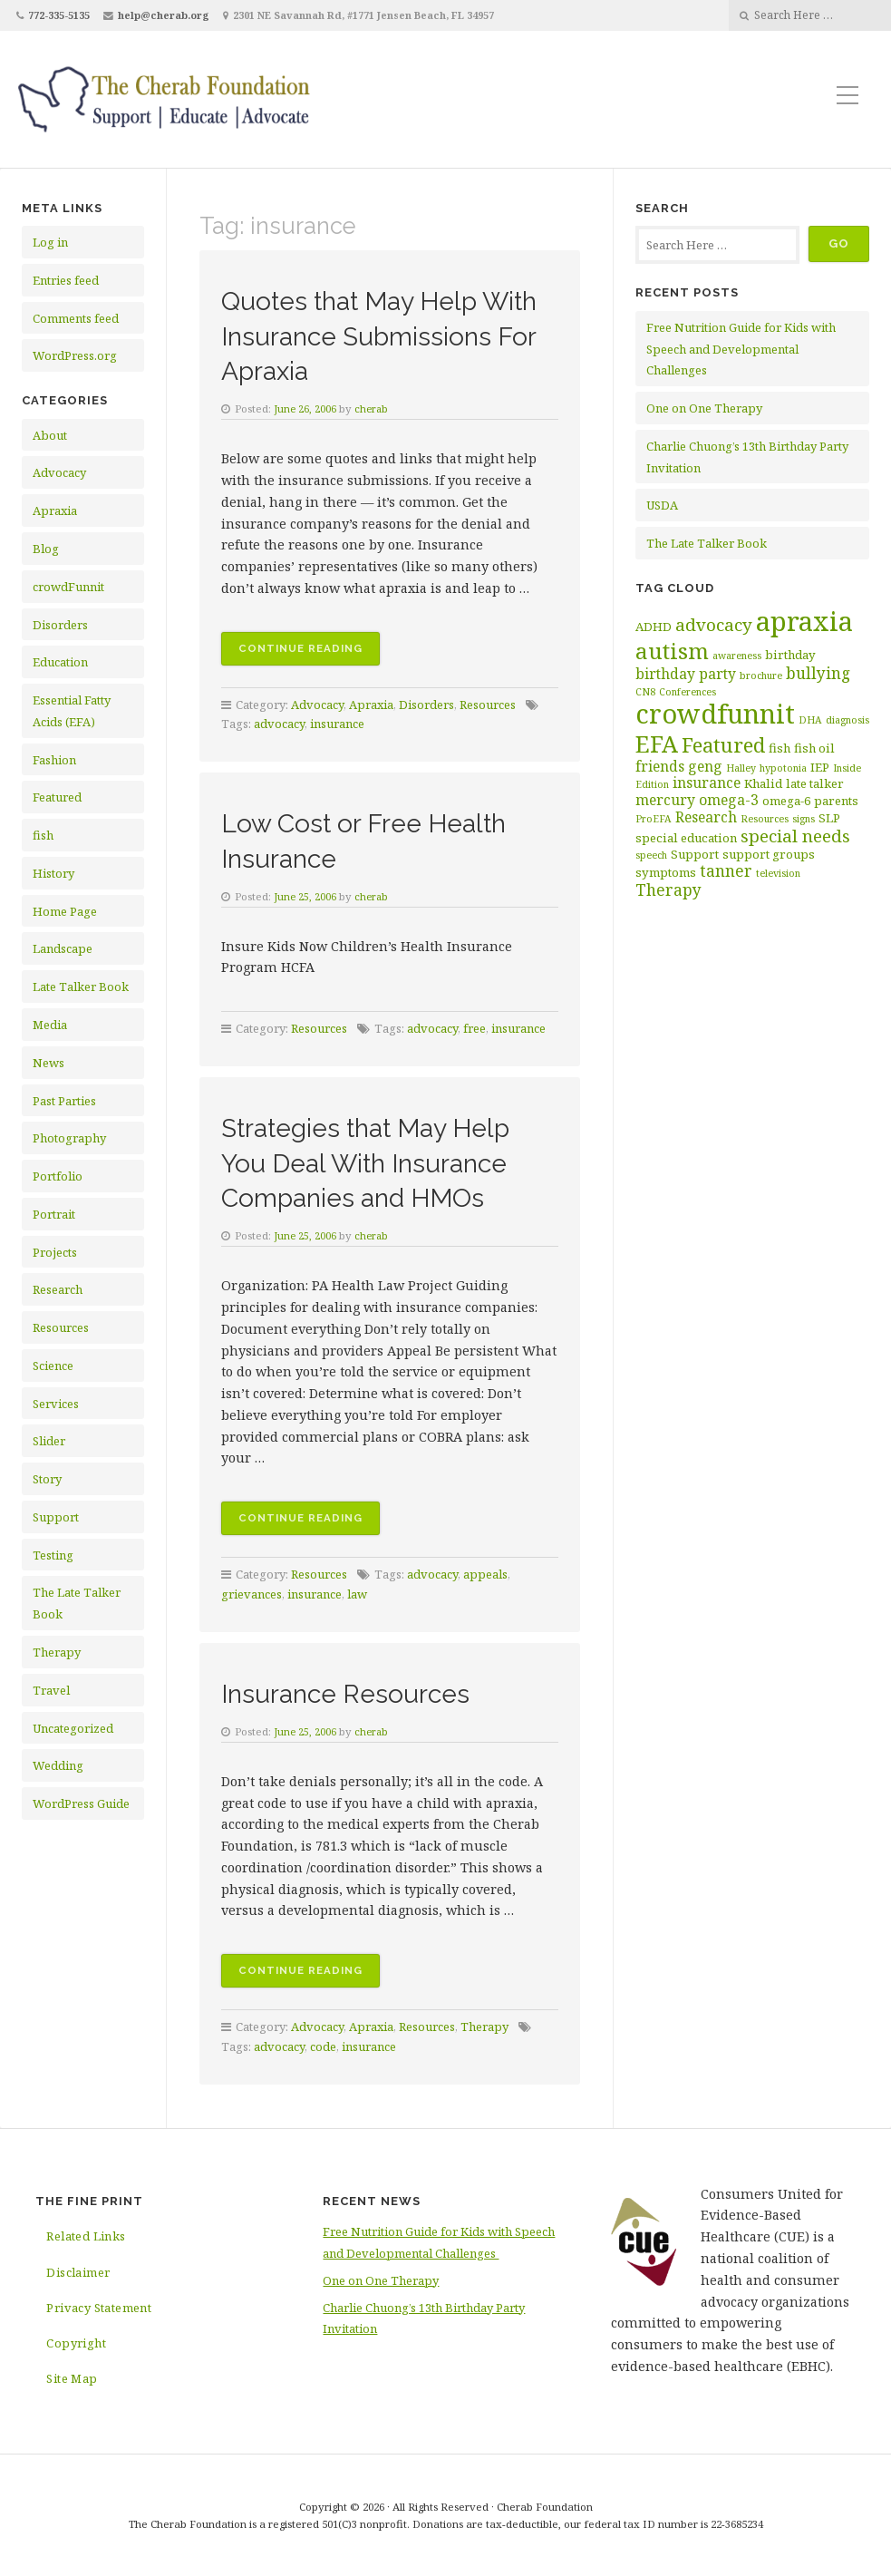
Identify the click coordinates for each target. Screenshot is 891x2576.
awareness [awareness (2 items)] (736, 655)
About (50, 435)
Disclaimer (78, 2272)
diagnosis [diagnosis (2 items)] (847, 720)
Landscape (62, 948)
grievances (251, 1594)
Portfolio (57, 1176)
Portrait (54, 1214)
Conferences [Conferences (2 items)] (687, 691)
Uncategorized (73, 1728)
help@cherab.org (163, 15)
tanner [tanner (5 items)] (726, 870)
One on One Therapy (704, 408)
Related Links (85, 2236)
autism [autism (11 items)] (672, 651)
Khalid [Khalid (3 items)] (763, 783)
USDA (662, 505)
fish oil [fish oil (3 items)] (814, 748)
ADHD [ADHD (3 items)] (653, 626)
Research (57, 1289)
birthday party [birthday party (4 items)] (685, 674)
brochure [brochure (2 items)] (761, 675)
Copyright (76, 2343)
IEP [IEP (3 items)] (819, 767)
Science (53, 1365)
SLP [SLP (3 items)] (829, 818)
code (323, 2046)
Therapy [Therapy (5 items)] (668, 889)
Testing (53, 1555)
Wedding (58, 1765)
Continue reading (309, 651)
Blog (46, 548)
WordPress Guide (81, 1803)
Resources (61, 1327)
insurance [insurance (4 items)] (707, 782)
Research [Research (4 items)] (706, 817)
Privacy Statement (98, 2307)
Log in (50, 242)
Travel (51, 1690)
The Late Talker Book (706, 543)
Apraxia (55, 510)
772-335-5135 (59, 15)
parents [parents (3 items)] (836, 800)
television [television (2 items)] (778, 873)
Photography (69, 1138)
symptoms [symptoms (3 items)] (665, 872)
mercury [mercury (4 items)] (665, 800)
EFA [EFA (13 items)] (656, 743)
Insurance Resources (358, 1692)
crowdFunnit (68, 586)
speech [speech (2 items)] (651, 855)
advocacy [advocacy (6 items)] (713, 625)
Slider (49, 1441)
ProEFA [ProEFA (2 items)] (653, 818)
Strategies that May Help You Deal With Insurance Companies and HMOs (385, 1161)
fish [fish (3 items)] (779, 748)
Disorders (60, 625)
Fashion (54, 760)
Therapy (57, 1652)
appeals (485, 1574)
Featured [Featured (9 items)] (723, 745)
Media (50, 1024)
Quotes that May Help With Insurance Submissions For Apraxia (380, 334)
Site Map (71, 2378)
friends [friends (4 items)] (659, 766)
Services (56, 1403)
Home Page (65, 911)
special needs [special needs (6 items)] (795, 836)
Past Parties (64, 1101)
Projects (55, 1252)
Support (56, 1517)
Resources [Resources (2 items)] (765, 818)
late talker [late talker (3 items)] (815, 783)
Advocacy (59, 472)
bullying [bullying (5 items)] (818, 673)
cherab (373, 408)
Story (47, 1479)
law (357, 1594)
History (53, 873)
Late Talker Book (81, 986)
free (474, 1028)
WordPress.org (75, 355)
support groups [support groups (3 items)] (768, 854)
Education (60, 662)
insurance (337, 723)
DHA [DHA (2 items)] (810, 720)
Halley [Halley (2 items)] (741, 768)
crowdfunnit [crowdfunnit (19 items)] (715, 713)
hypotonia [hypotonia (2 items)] (783, 768)
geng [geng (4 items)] (705, 766)
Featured (57, 797)
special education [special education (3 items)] (686, 838)
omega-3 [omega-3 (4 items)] (729, 800)
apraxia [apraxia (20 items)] (804, 621)
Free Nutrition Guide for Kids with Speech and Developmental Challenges (741, 349)
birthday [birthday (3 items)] (790, 654)
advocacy (279, 723)
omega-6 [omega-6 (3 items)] (786, 800)
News (48, 1063)
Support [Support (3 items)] (695, 854)
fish (43, 835)
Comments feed (76, 318)
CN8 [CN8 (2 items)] (645, 691)
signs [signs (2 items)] (803, 818)
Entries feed (66, 280)
